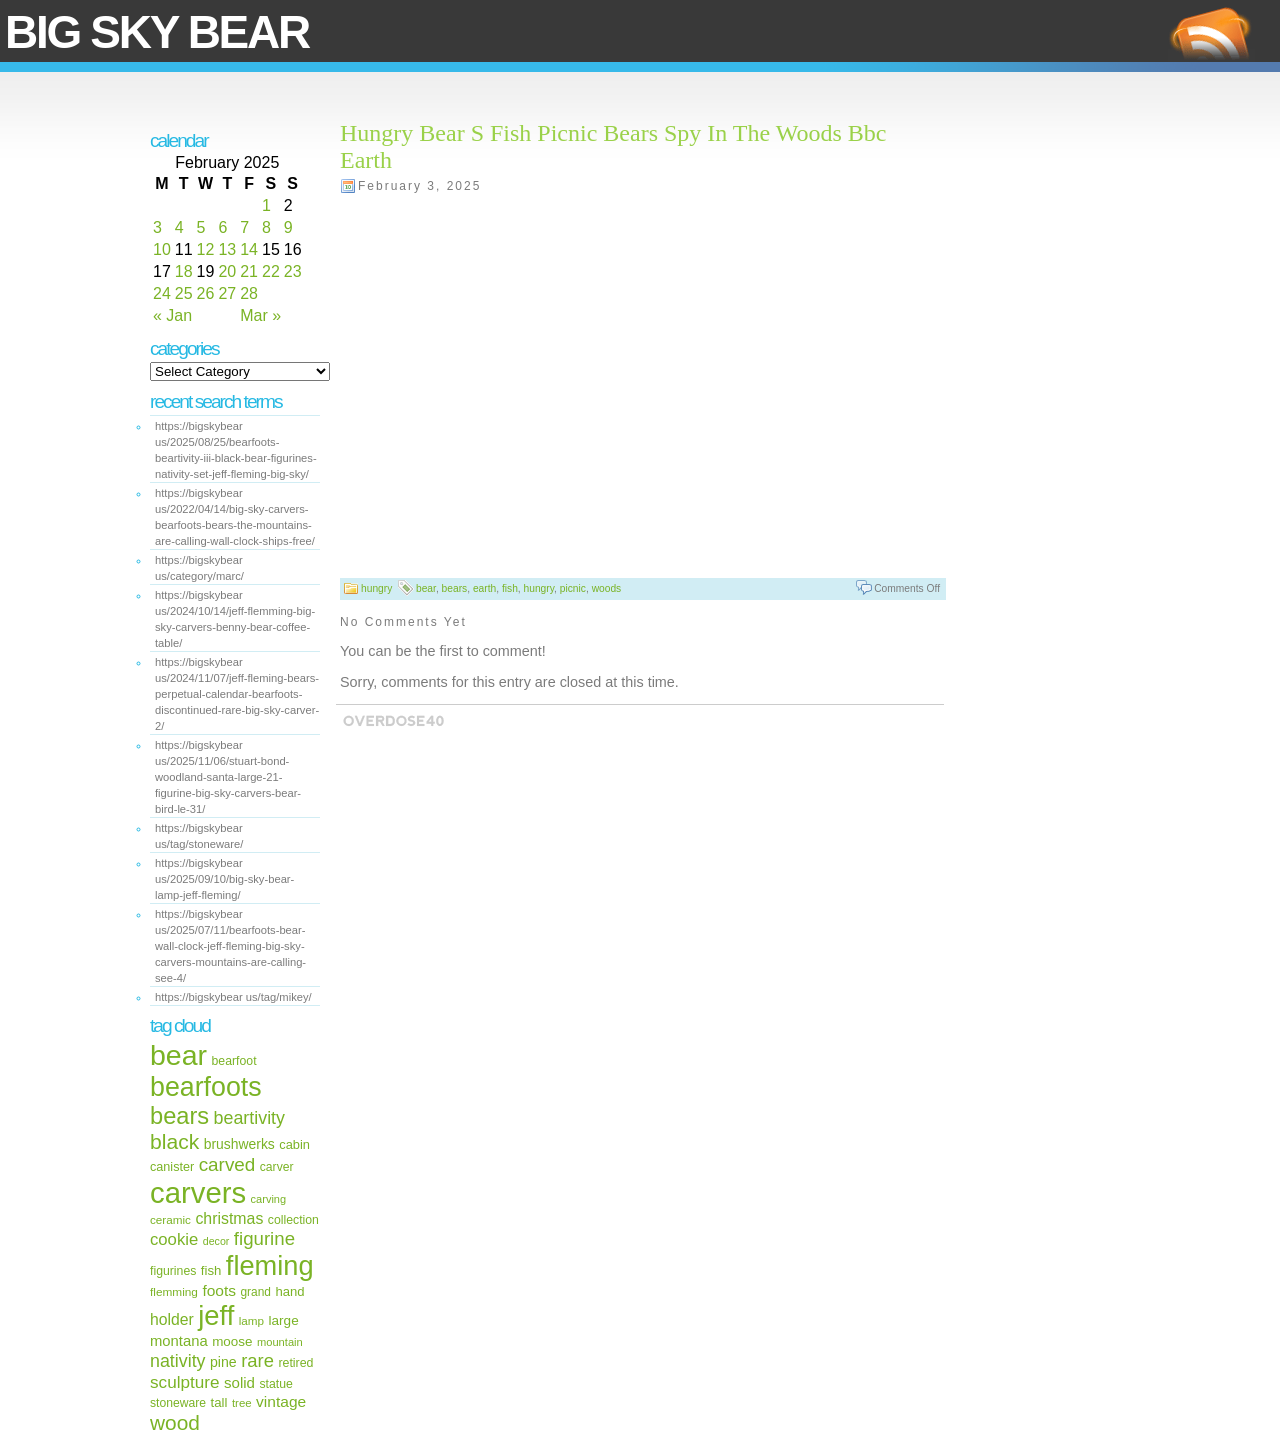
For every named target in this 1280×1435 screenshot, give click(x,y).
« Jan (172, 315)
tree (242, 1403)
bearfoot (234, 1061)
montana (179, 1341)
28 (249, 293)
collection (293, 1220)
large (284, 1320)
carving (268, 1199)
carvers (198, 1192)
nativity (178, 1361)
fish (211, 1270)
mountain (280, 1342)
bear (178, 1055)
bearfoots (206, 1087)
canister (172, 1167)
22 (271, 271)
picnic (573, 588)
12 (206, 249)
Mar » (260, 315)
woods (607, 588)
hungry (376, 588)
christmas (229, 1218)
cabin (294, 1144)
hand (289, 1291)
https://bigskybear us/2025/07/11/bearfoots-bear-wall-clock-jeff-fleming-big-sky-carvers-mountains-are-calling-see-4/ (230, 946)
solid (239, 1382)
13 (227, 249)
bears (179, 1116)
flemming (174, 1292)
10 (162, 249)
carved (227, 1164)
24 (162, 293)
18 (184, 271)
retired (295, 1363)
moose (232, 1341)
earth (484, 588)
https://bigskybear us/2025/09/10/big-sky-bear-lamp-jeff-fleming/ (224, 879)
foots (219, 1290)
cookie (174, 1239)
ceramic (170, 1219)
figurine (264, 1238)
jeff (216, 1315)
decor (216, 1241)
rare (257, 1360)
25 (184, 293)
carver (277, 1167)
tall (219, 1402)
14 (249, 249)
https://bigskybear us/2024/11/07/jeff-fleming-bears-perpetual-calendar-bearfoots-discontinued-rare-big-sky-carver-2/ (237, 694)
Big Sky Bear (157, 32)
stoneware (178, 1403)
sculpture (185, 1382)
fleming (270, 1265)
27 (227, 293)
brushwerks (239, 1144)
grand (255, 1292)
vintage (281, 1401)
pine (223, 1362)
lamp (251, 1320)
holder (172, 1319)
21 (249, 271)
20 (227, 271)
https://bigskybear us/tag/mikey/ (233, 997)
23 (293, 271)
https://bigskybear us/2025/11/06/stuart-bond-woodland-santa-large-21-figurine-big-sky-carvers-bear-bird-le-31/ (228, 777)
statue (275, 1384)
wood (175, 1422)
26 (206, 293)
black (174, 1141)
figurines (173, 1271)
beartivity (249, 1118)
